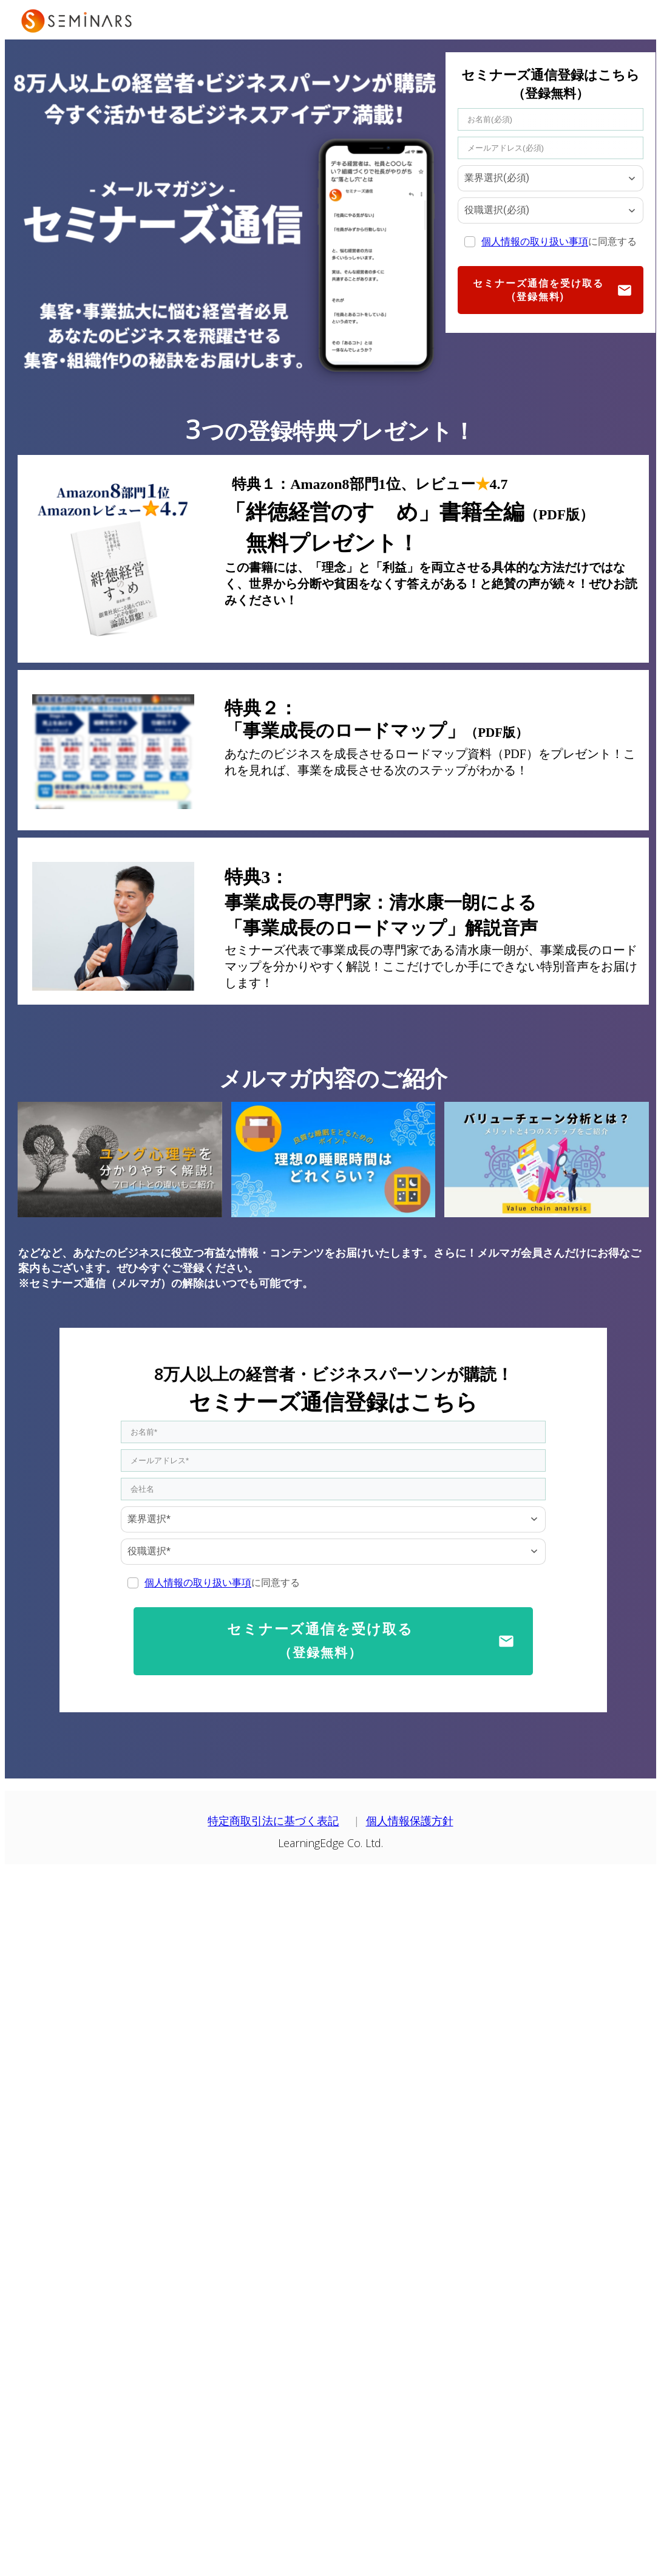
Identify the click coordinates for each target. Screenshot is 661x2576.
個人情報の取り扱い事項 (534, 241)
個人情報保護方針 (409, 1821)
